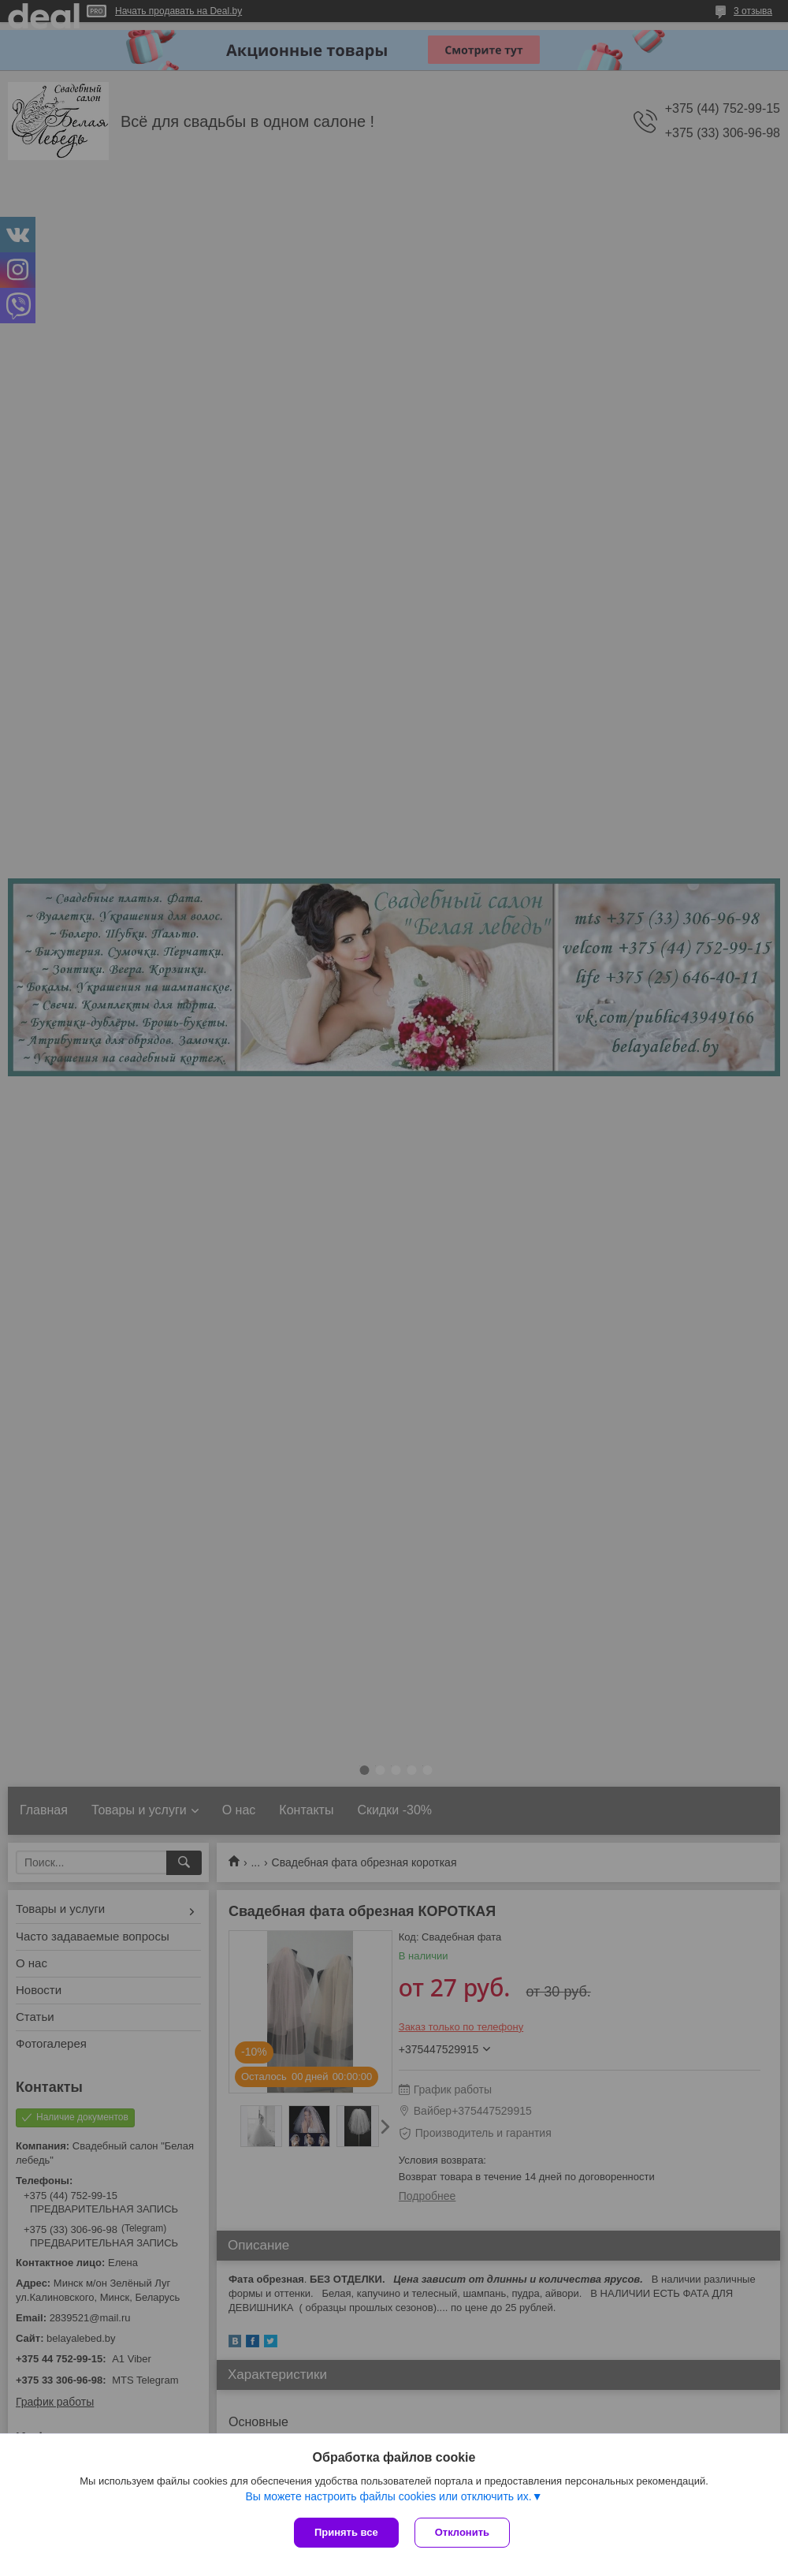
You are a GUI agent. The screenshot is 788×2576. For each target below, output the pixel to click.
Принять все (346, 2532)
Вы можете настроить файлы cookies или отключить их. (388, 2496)
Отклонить (462, 2532)
